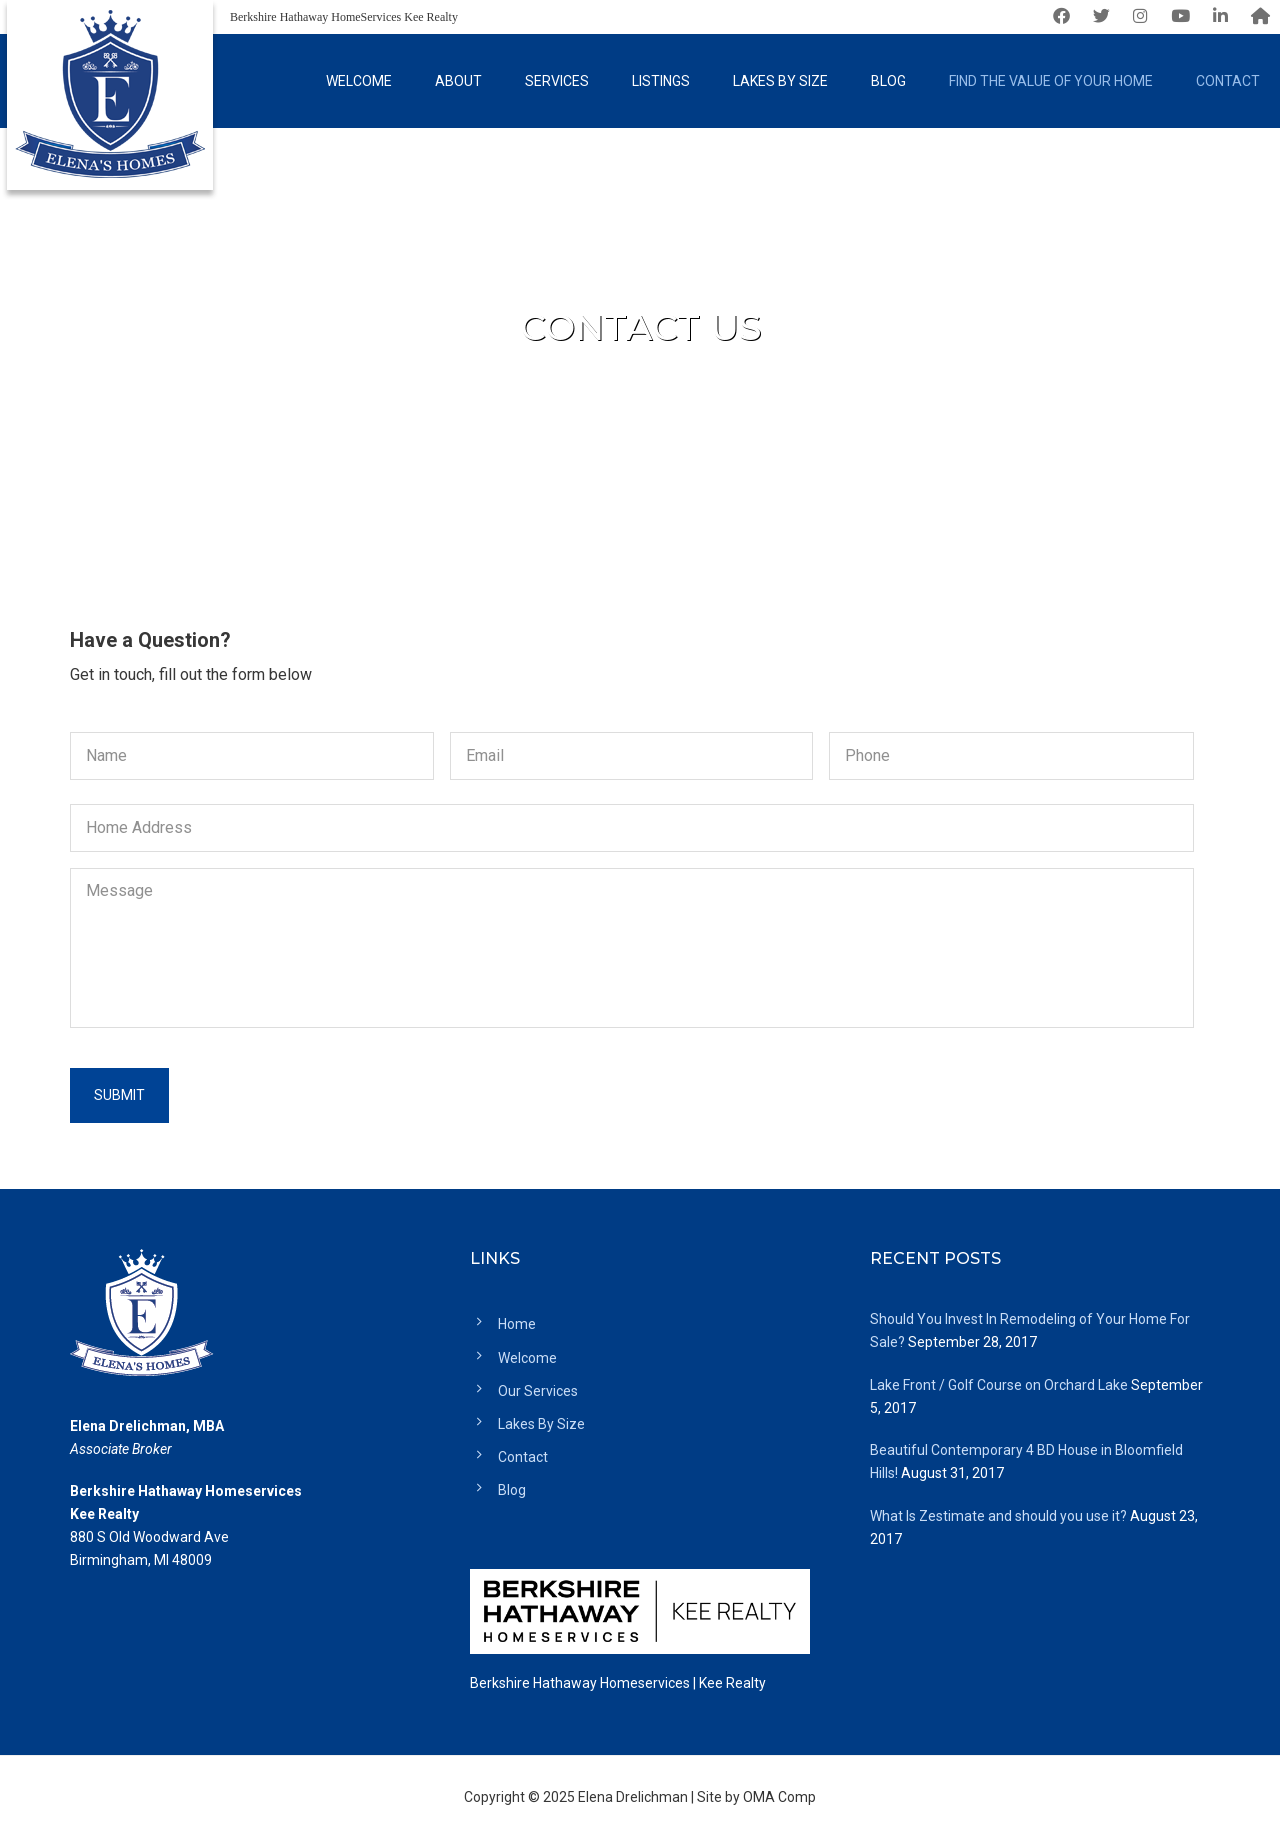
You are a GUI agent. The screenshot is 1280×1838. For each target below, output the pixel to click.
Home (517, 1324)
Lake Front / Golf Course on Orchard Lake (999, 1385)
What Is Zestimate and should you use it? (998, 1516)
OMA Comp (779, 1797)
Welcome (527, 1358)
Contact (523, 1457)
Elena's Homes (110, 100)
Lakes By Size (541, 1424)
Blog (512, 1490)
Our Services (538, 1391)
